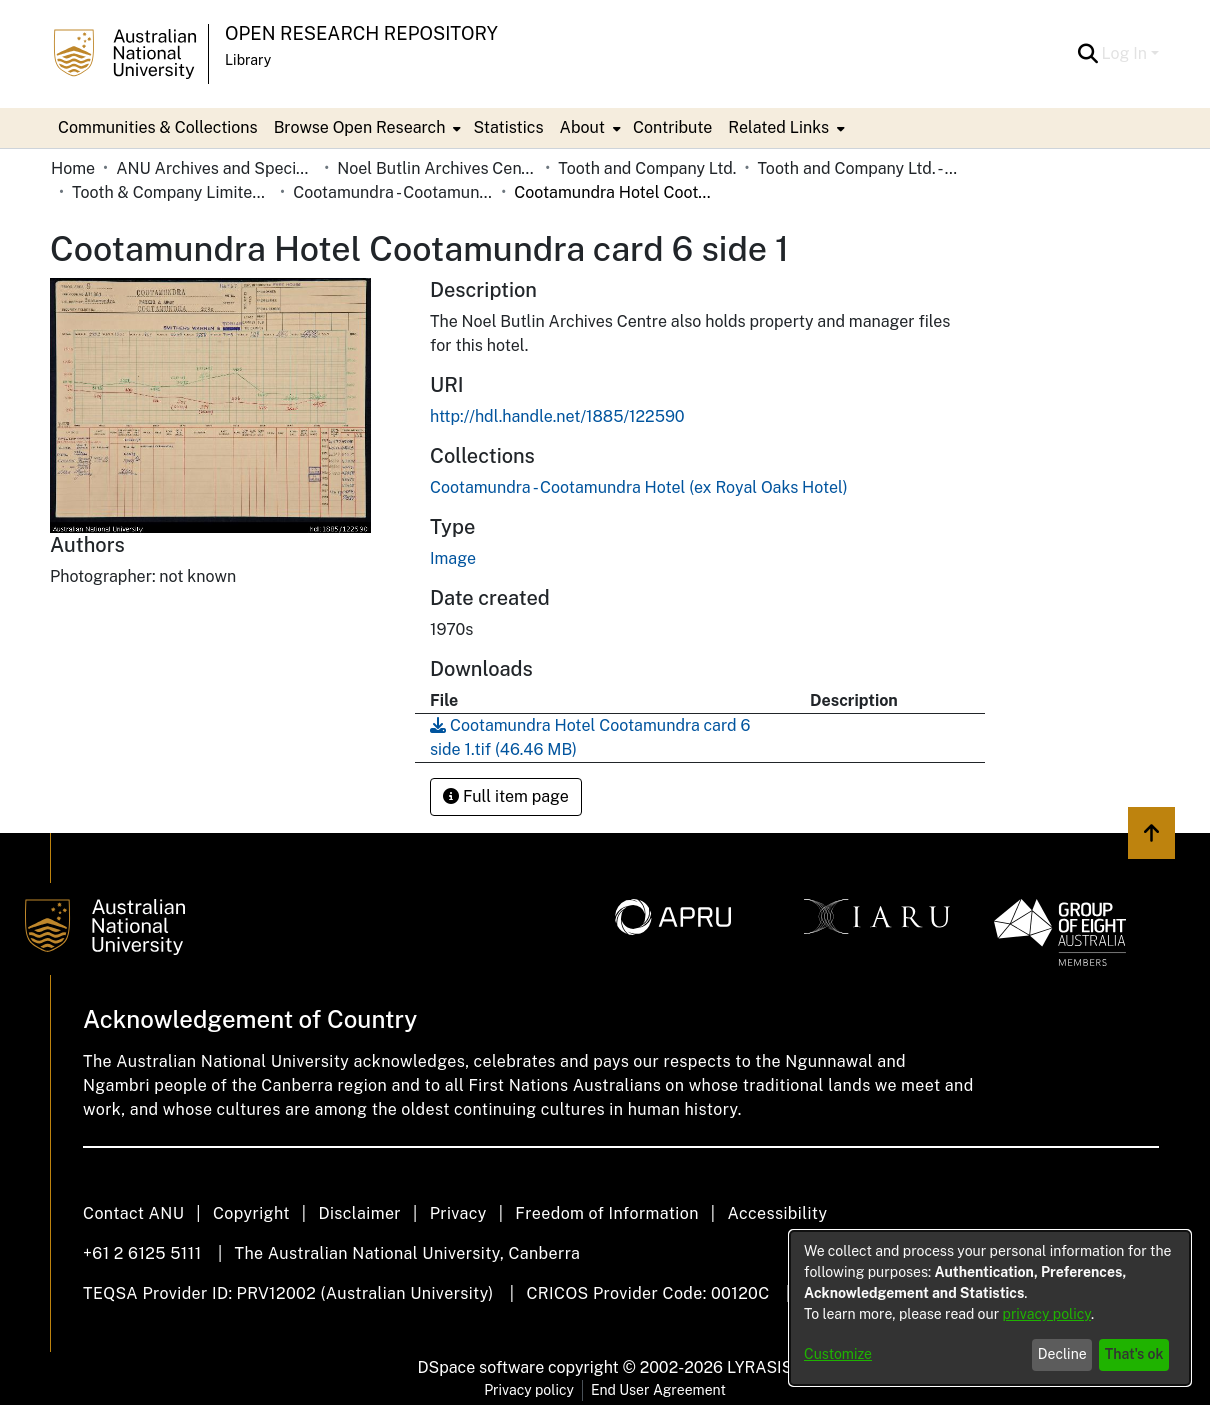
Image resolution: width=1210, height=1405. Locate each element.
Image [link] (453, 558)
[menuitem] (366, 128)
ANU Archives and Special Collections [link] (216, 168)
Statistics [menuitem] (508, 127)
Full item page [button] (506, 796)
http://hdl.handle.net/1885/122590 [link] (557, 416)
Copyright (251, 1213)
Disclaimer (359, 1213)
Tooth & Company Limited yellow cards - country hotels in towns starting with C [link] (172, 192)
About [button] (582, 127)
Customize (838, 1354)
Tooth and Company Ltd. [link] (647, 168)
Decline (1062, 1354)
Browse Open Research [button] (360, 127)
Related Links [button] (778, 127)
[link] (639, 487)
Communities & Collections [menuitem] (158, 127)
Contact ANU (133, 1213)
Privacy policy (529, 1390)
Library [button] (248, 60)
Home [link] (73, 168)
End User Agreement (658, 1390)
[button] (1088, 54)
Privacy (458, 1213)
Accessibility (777, 1213)
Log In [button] (1126, 53)
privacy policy (1047, 1314)
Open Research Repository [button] (361, 33)
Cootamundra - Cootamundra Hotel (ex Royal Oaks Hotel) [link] (393, 192)
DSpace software (481, 1367)
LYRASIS (759, 1367)
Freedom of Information (606, 1213)
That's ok (1134, 1354)
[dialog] (990, 1308)
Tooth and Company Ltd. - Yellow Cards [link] (857, 168)
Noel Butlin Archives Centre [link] (437, 168)
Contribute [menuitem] (672, 127)
